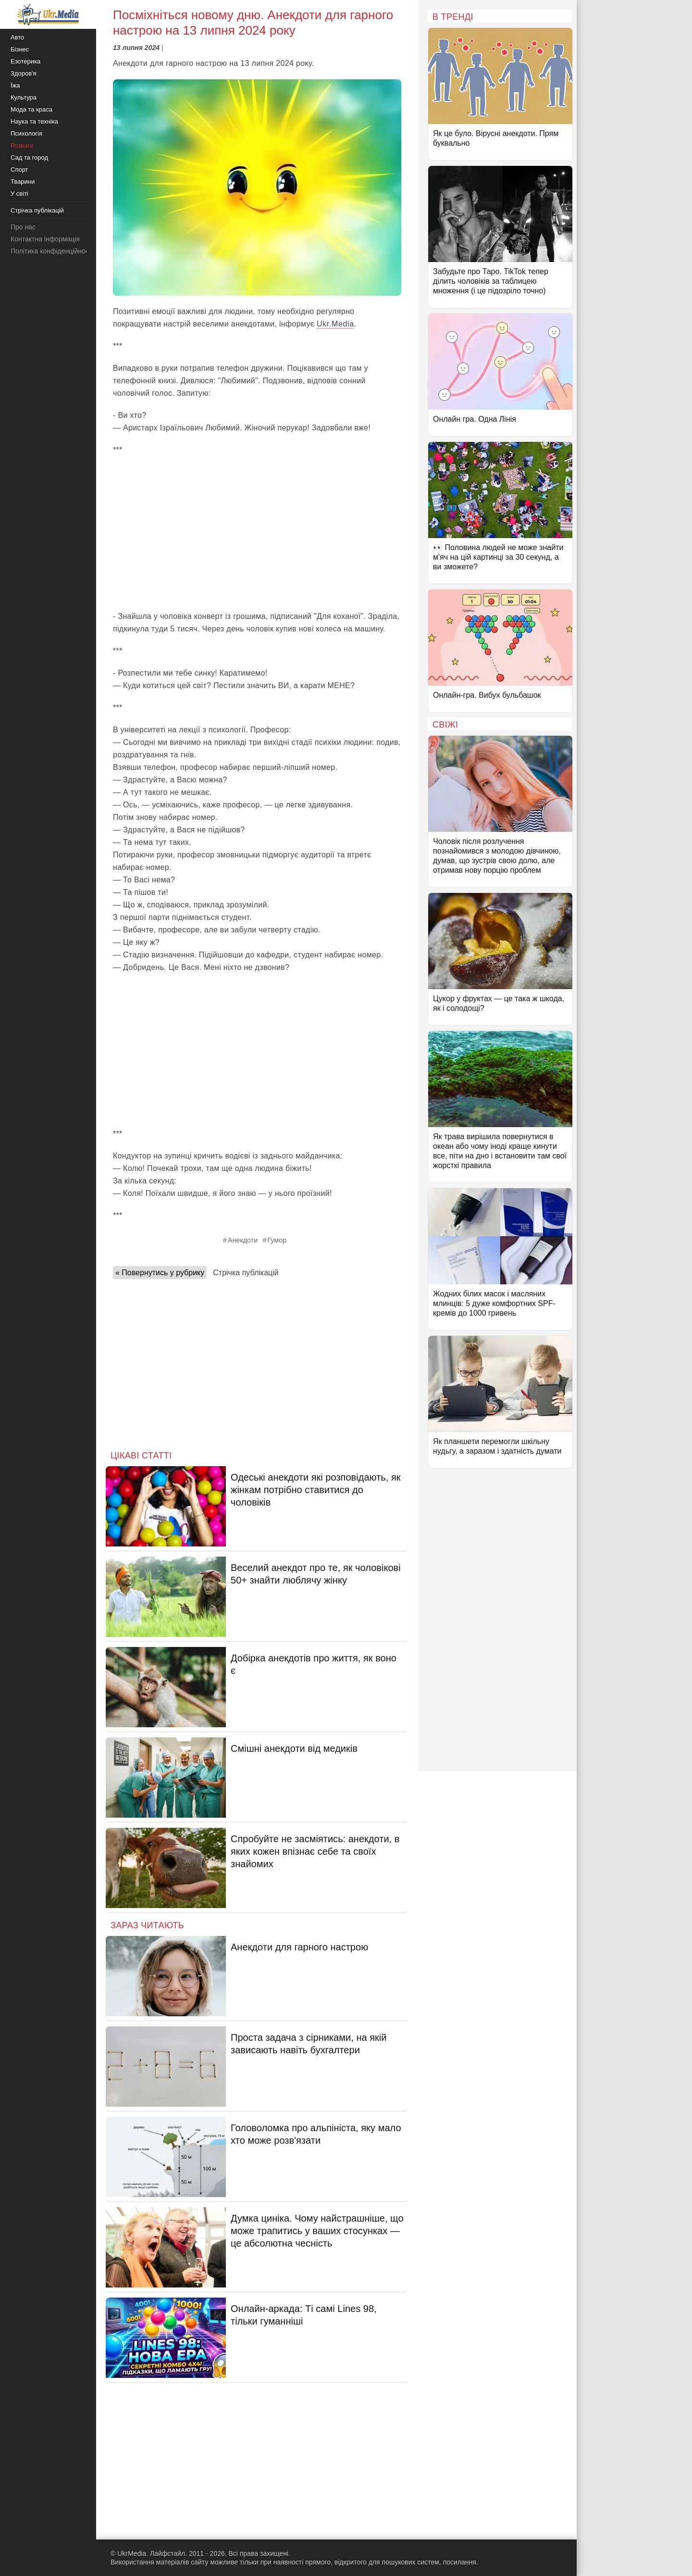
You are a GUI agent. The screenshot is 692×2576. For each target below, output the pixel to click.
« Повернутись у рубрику (159, 1273)
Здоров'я (24, 73)
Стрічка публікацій (245, 1273)
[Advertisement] (257, 533)
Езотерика (25, 61)
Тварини (23, 181)
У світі (19, 193)
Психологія (26, 133)
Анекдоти (243, 1240)
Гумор (276, 1240)
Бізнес (20, 49)
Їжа (15, 85)
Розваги (22, 145)
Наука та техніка (34, 121)
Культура (24, 97)
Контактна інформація (45, 239)
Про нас (23, 227)
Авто (17, 37)
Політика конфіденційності (52, 251)
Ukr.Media (335, 324)
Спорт (19, 169)
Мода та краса (31, 109)
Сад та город (29, 157)
